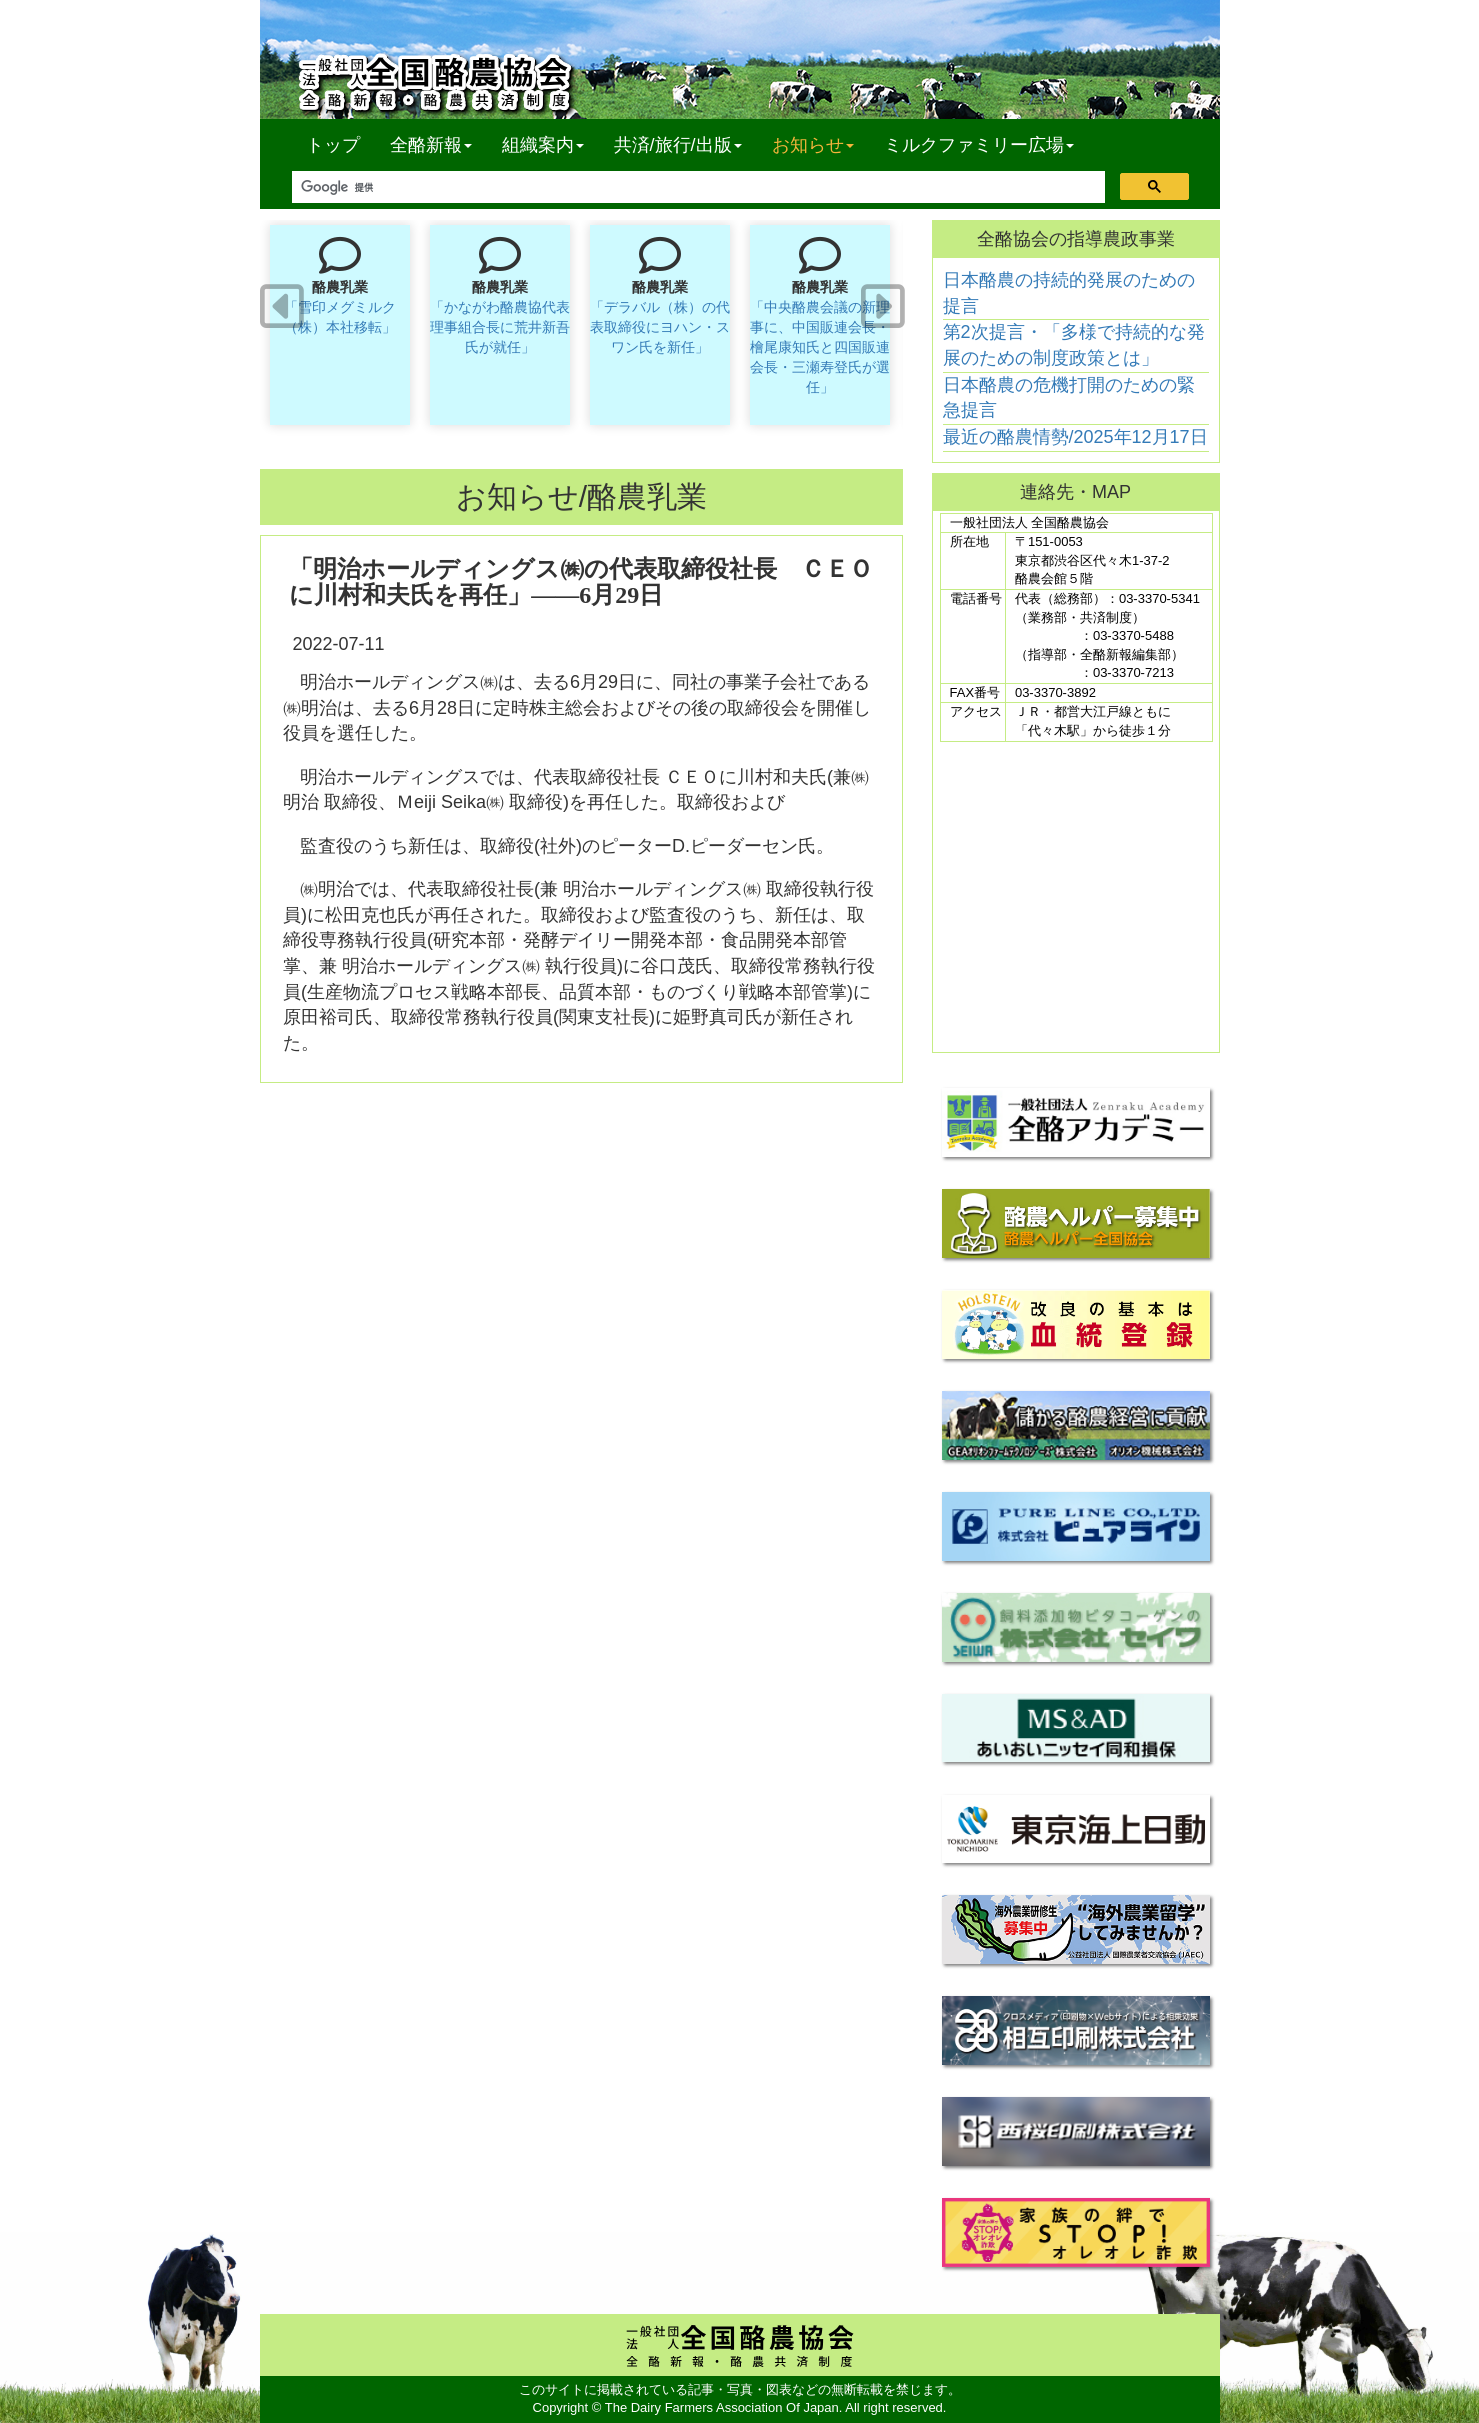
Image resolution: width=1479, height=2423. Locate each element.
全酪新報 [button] (438, 144)
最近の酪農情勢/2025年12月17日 (1075, 437)
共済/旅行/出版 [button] (678, 145)
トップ (333, 145)
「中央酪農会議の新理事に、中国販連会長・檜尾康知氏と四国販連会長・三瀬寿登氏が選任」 (820, 347)
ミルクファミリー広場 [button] (979, 145)
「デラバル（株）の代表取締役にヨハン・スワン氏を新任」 (660, 327)
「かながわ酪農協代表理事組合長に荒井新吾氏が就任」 (500, 327)
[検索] (696, 187)
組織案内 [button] (543, 145)
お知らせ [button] (813, 145)
